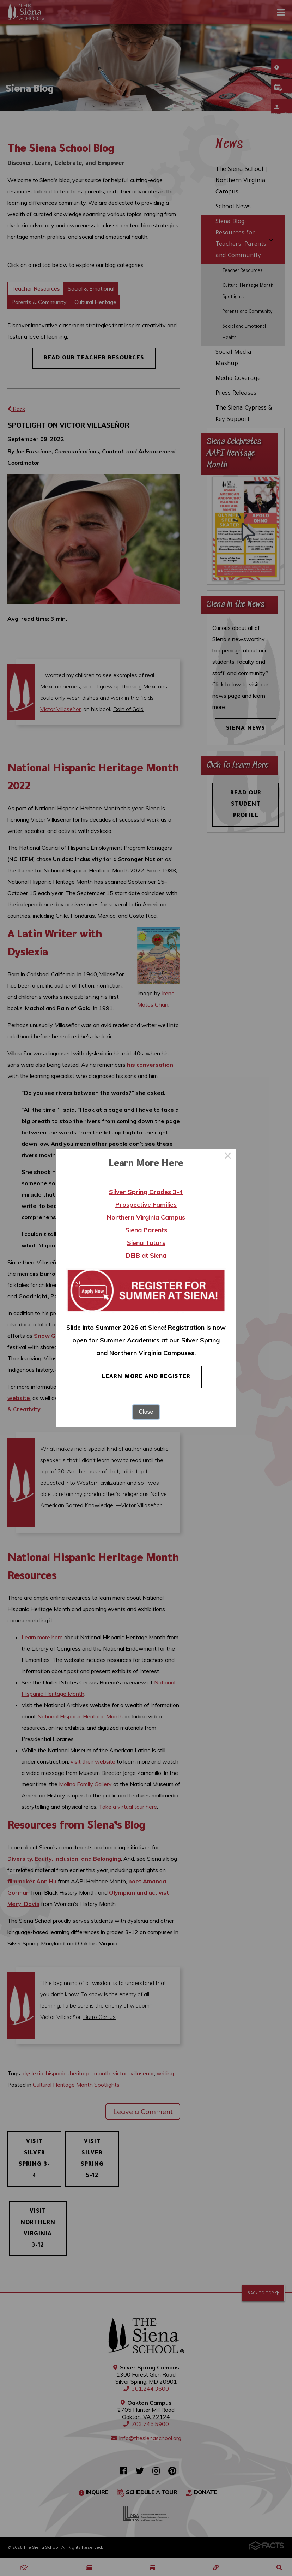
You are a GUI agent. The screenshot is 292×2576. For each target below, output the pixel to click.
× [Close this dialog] (228, 1157)
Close (146, 1412)
